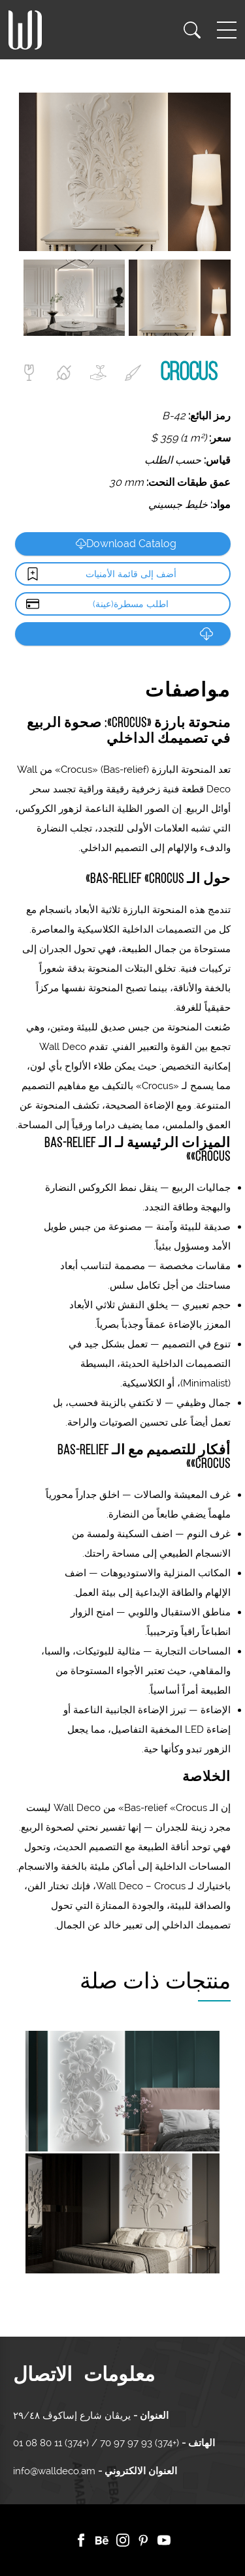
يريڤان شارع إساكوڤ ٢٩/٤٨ (72, 2415)
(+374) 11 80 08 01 (52, 2443)
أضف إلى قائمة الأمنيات (131, 574)
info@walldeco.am (54, 2471)
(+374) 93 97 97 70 (138, 2443)
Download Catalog (126, 543)
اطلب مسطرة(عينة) (131, 604)
